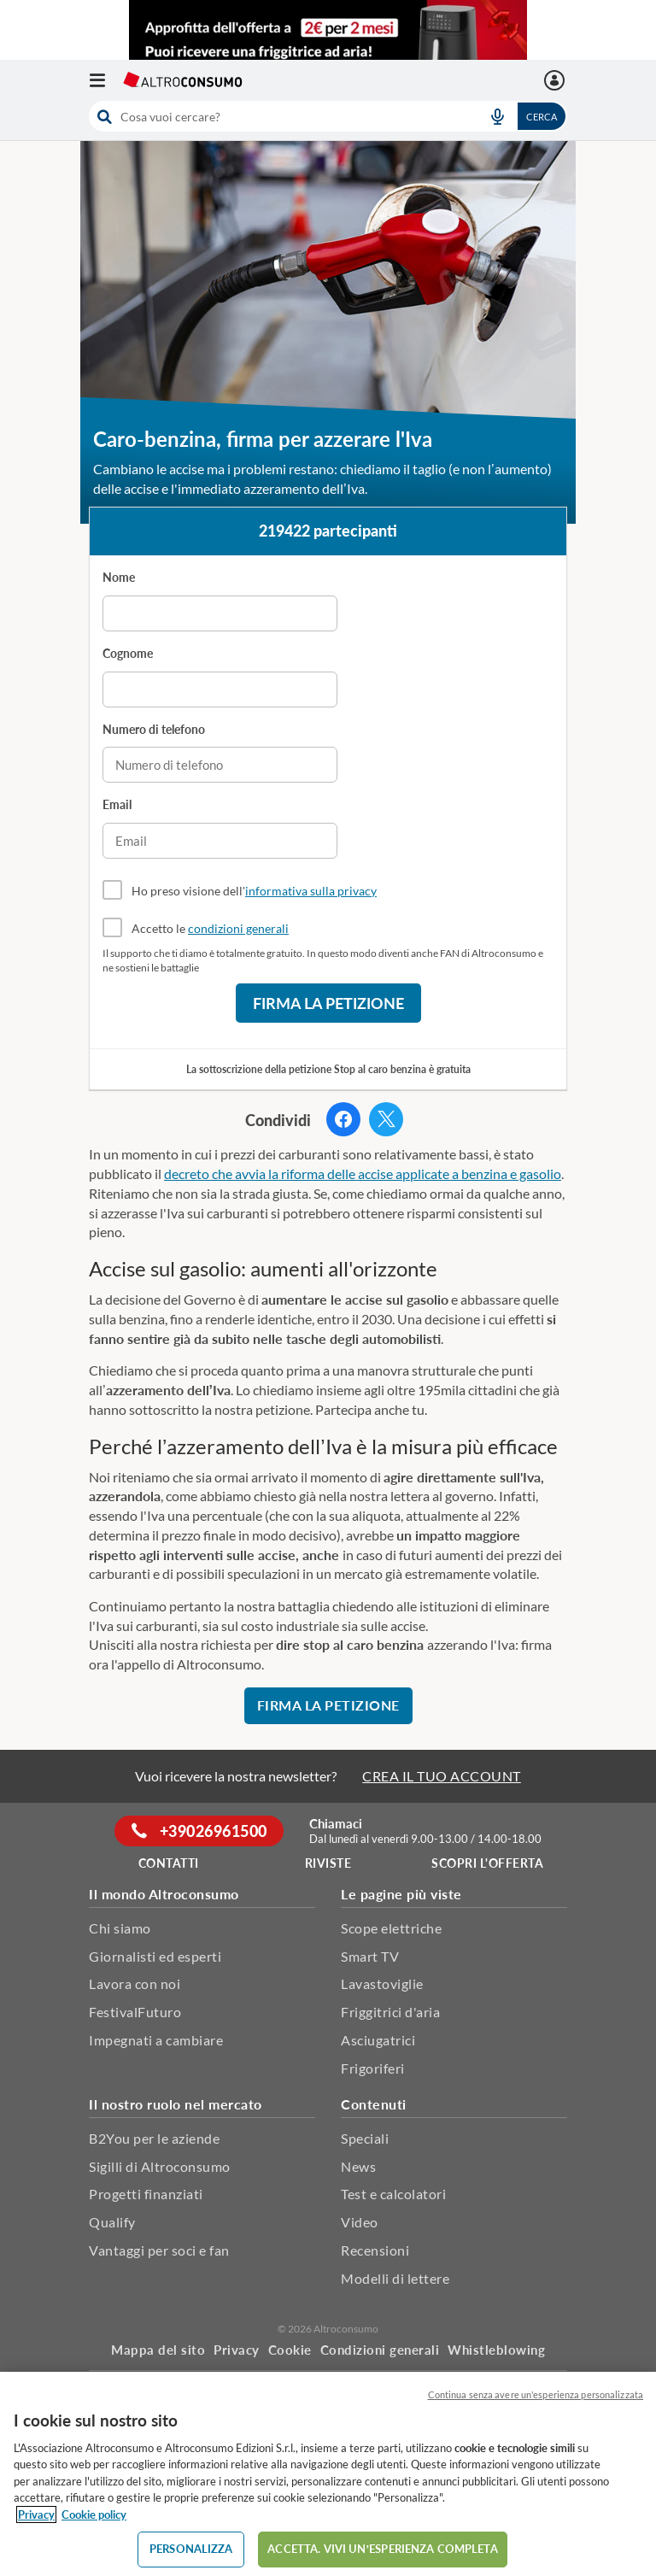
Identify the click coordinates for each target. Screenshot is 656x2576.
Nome (118, 577)
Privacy (237, 2349)
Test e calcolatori (393, 2194)
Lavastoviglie (382, 1983)
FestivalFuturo (135, 2012)
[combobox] (328, 116)
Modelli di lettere (395, 2278)
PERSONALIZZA (191, 2548)
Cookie (290, 2349)
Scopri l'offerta (487, 1863)
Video (359, 2222)
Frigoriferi (373, 2068)
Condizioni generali (380, 2349)
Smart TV (370, 1956)
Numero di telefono (153, 729)
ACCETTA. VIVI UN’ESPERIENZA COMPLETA (382, 2548)
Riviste (328, 1863)
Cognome (127, 653)
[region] (328, 2474)
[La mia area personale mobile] (556, 80)
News (358, 2166)
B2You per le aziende (154, 2138)
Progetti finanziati (146, 2194)
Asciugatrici (378, 2040)
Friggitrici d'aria (390, 2012)
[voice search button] (497, 116)
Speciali (365, 2138)
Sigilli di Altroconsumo (160, 2166)
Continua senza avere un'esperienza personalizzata (535, 2394)
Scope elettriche (391, 1928)
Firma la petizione (328, 1003)
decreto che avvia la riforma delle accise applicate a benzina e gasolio (362, 1173)
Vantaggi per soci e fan (159, 2250)
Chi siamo (120, 1928)
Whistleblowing (496, 2349)
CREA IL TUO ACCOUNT (441, 1776)
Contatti (168, 1863)
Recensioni (375, 2250)
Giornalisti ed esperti (155, 1956)
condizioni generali (238, 928)
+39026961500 (199, 1831)
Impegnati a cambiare (156, 2040)
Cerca (541, 116)
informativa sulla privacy (311, 890)
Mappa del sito (158, 2349)
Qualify (112, 2222)
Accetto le (210, 928)
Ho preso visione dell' (254, 890)
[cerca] (279, 116)
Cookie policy (94, 2514)
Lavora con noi (134, 1983)
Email (117, 804)
